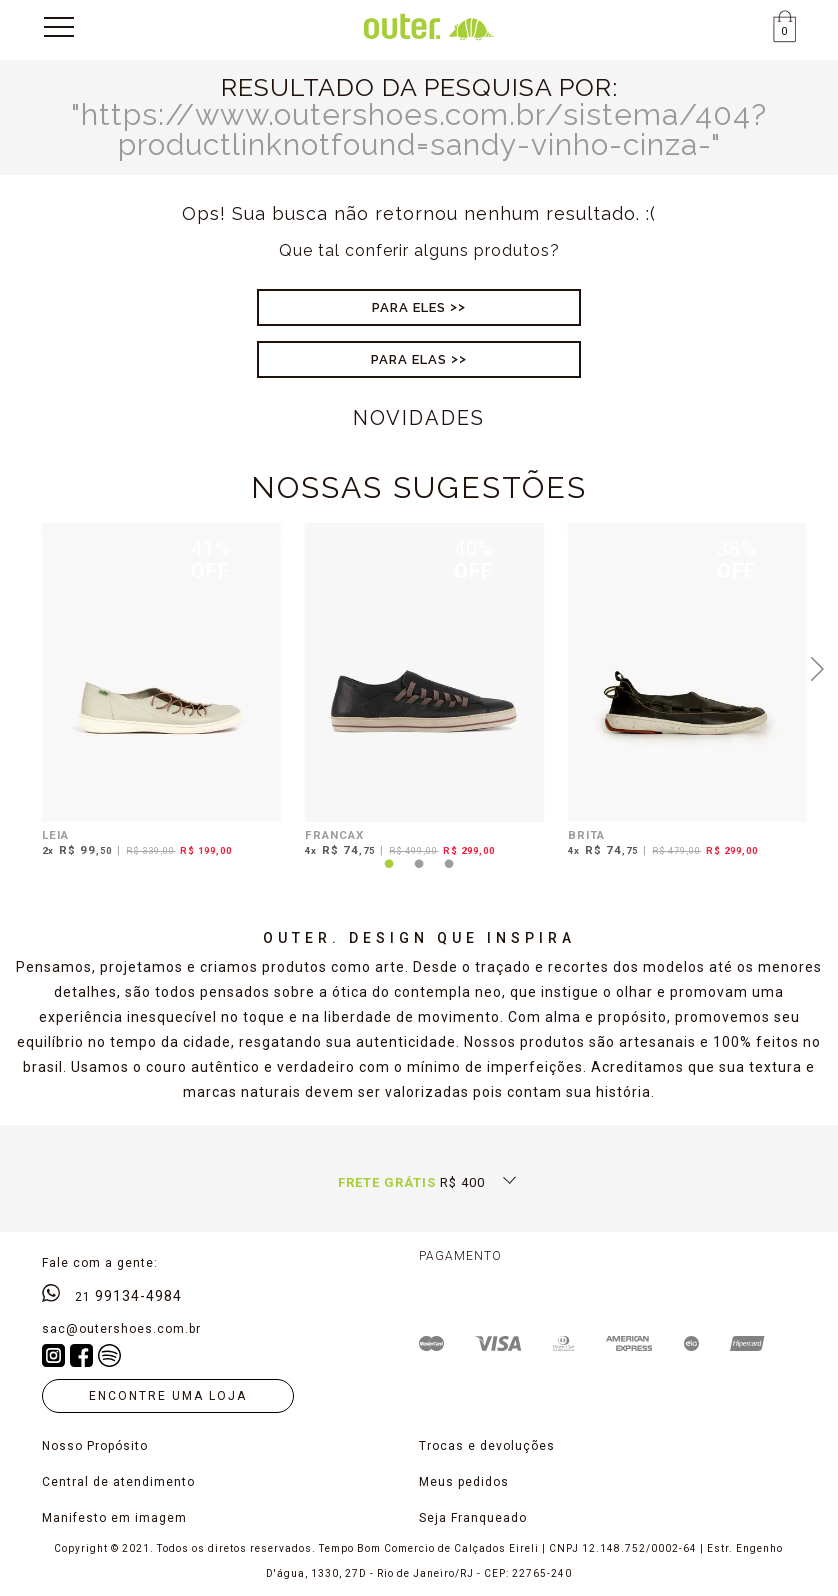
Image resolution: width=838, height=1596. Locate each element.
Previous (20, 667)
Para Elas (409, 359)
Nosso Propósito (95, 1446)
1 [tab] (389, 876)
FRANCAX (334, 835)
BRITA (586, 835)
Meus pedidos (464, 1482)
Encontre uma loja (168, 1396)
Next (818, 667)
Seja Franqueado (473, 1518)
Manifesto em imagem (114, 1518)
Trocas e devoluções (487, 1446)
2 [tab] (419, 876)
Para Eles (409, 307)
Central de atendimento (118, 1482)
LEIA (55, 835)
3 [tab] (449, 876)
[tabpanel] (156, 693)
